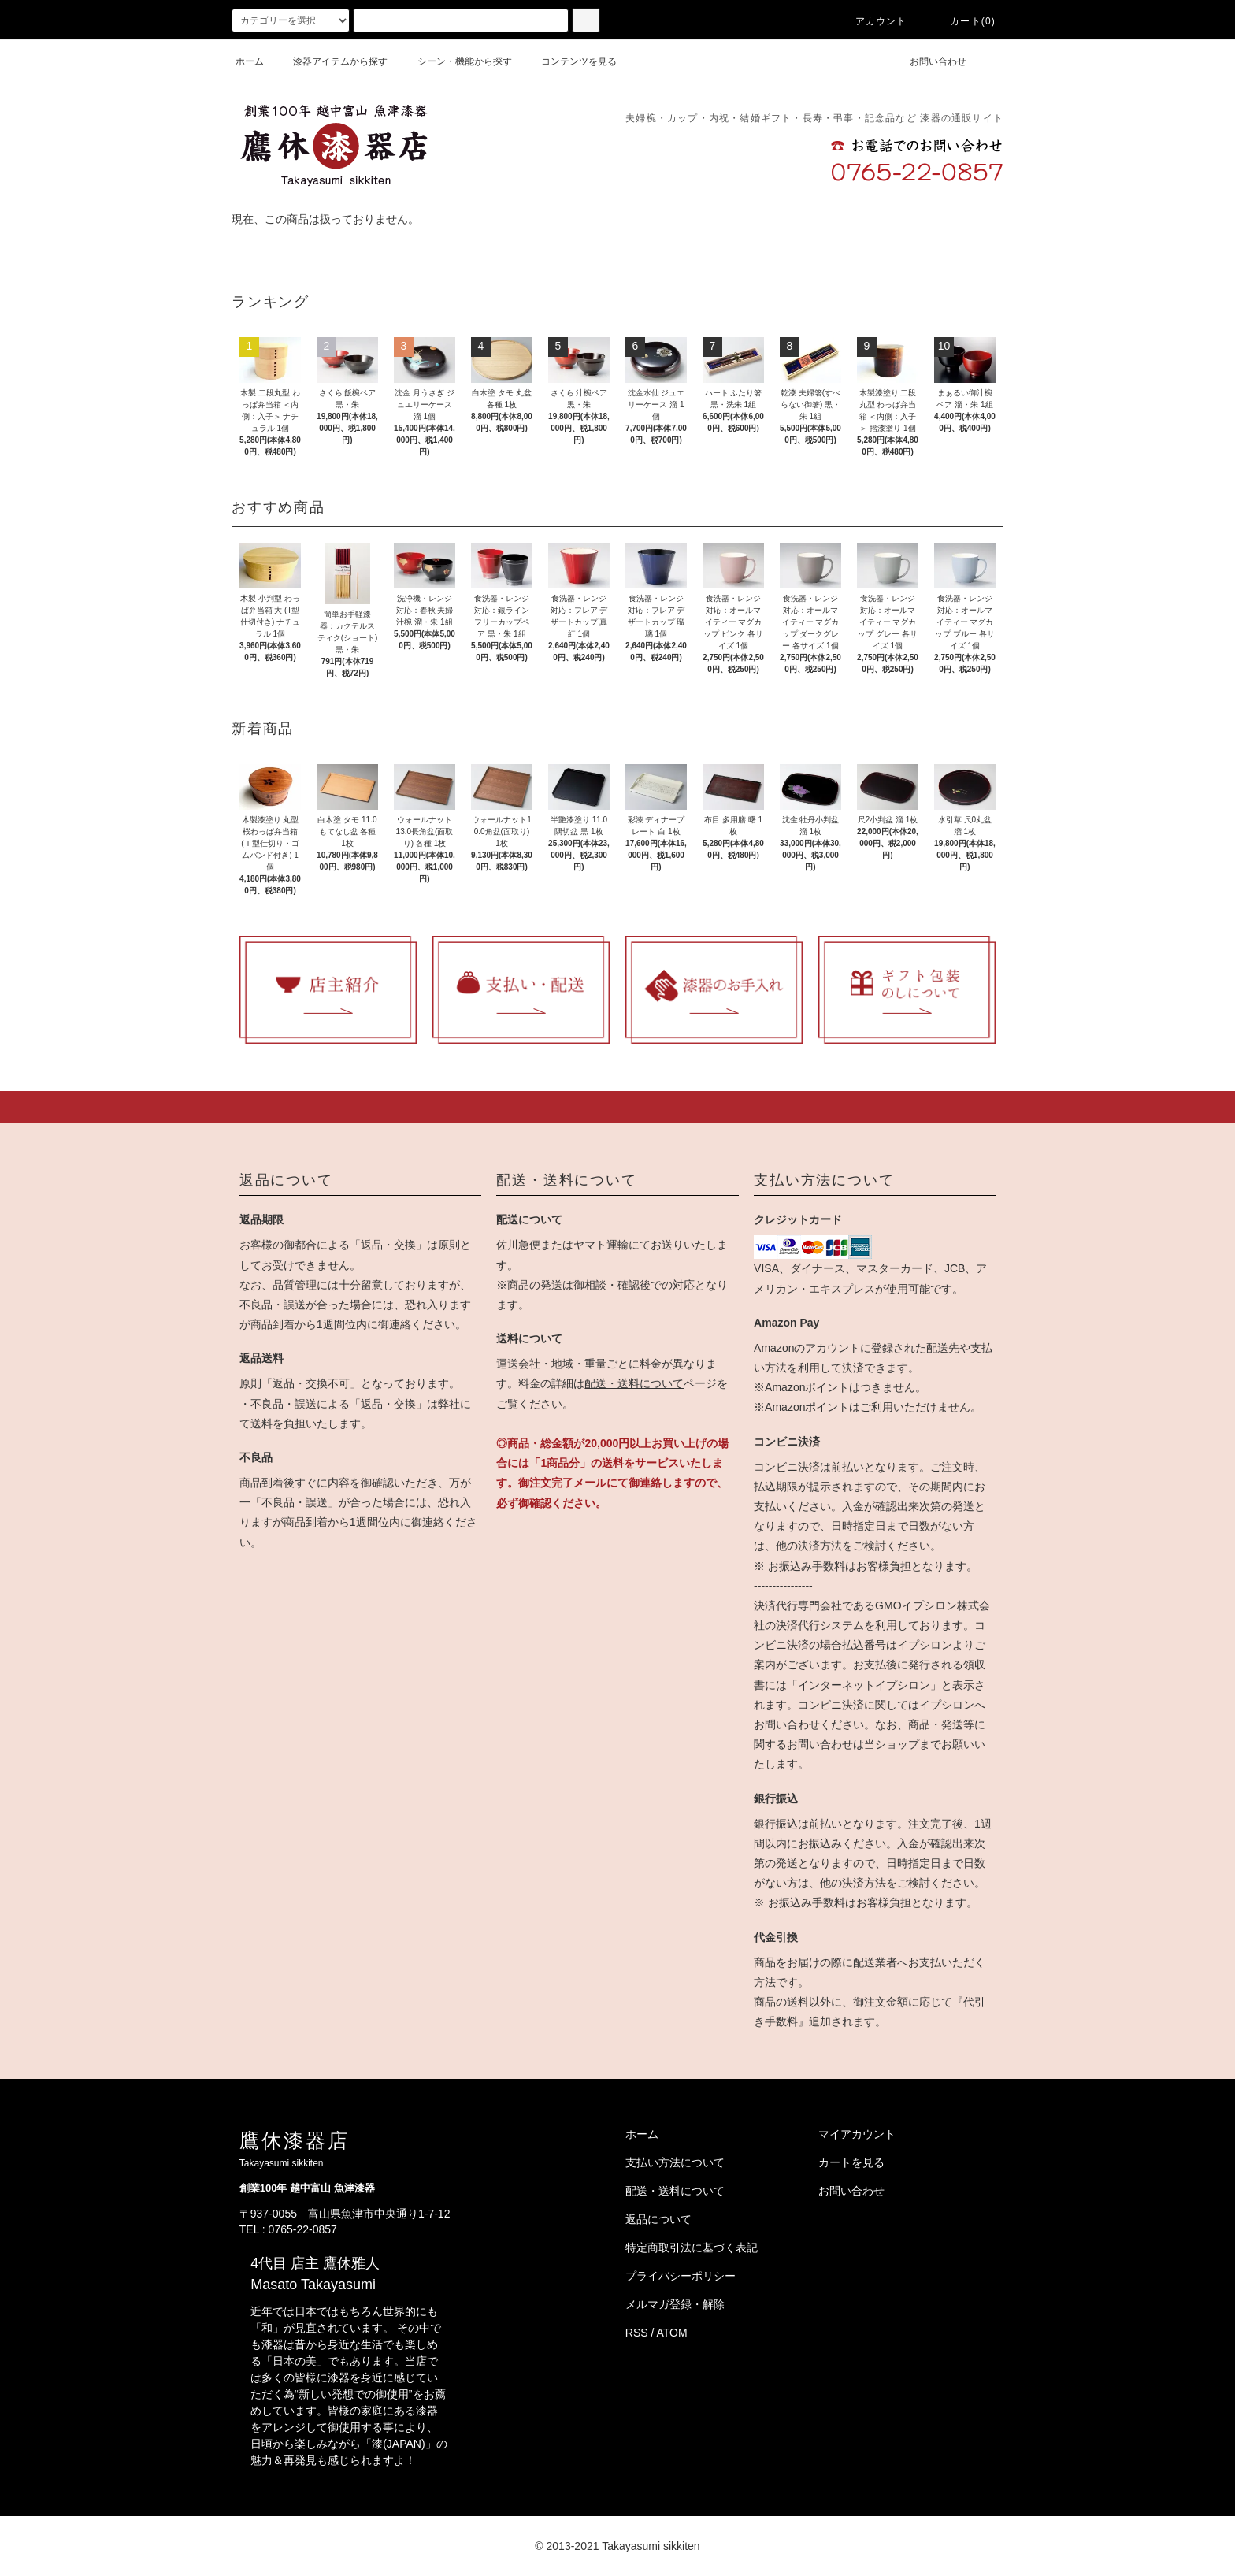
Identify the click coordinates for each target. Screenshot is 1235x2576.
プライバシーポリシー (680, 2276)
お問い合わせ (928, 61)
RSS (636, 2332)
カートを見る (851, 2162)
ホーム (250, 61)
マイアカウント (857, 2134)
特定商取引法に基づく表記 (691, 2247)
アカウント (871, 21)
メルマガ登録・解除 (675, 2304)
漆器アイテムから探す (331, 61)
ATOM (672, 2332)
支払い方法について (675, 2162)
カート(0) (963, 21)
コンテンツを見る (569, 61)
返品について (658, 2219)
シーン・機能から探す (455, 61)
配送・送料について (634, 1383)
